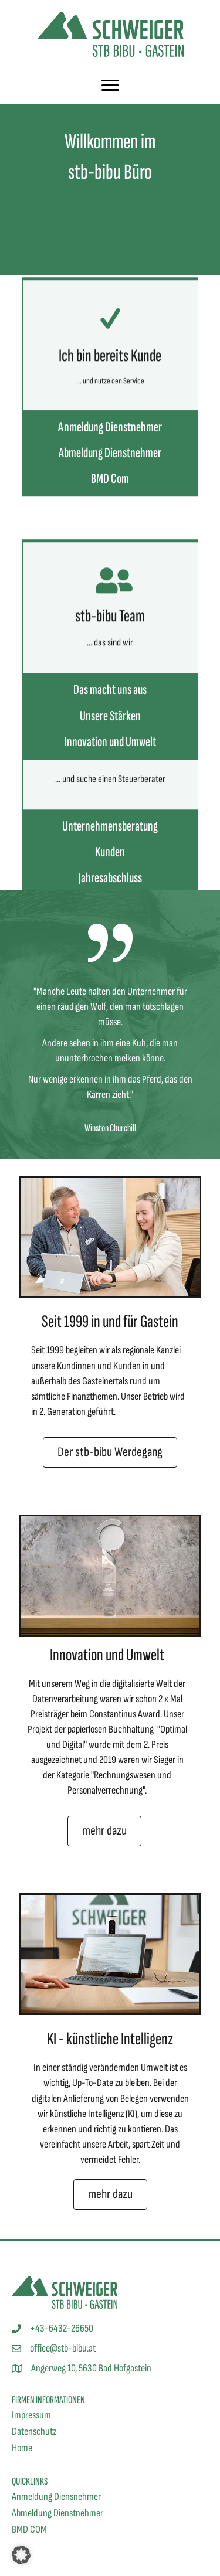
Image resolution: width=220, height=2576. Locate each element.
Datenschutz (34, 2431)
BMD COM (29, 2529)
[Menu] (110, 86)
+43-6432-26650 (61, 2328)
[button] (21, 2555)
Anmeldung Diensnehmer (56, 2496)
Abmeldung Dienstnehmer (57, 2513)
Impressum (31, 2415)
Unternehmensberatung (110, 885)
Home (22, 2448)
